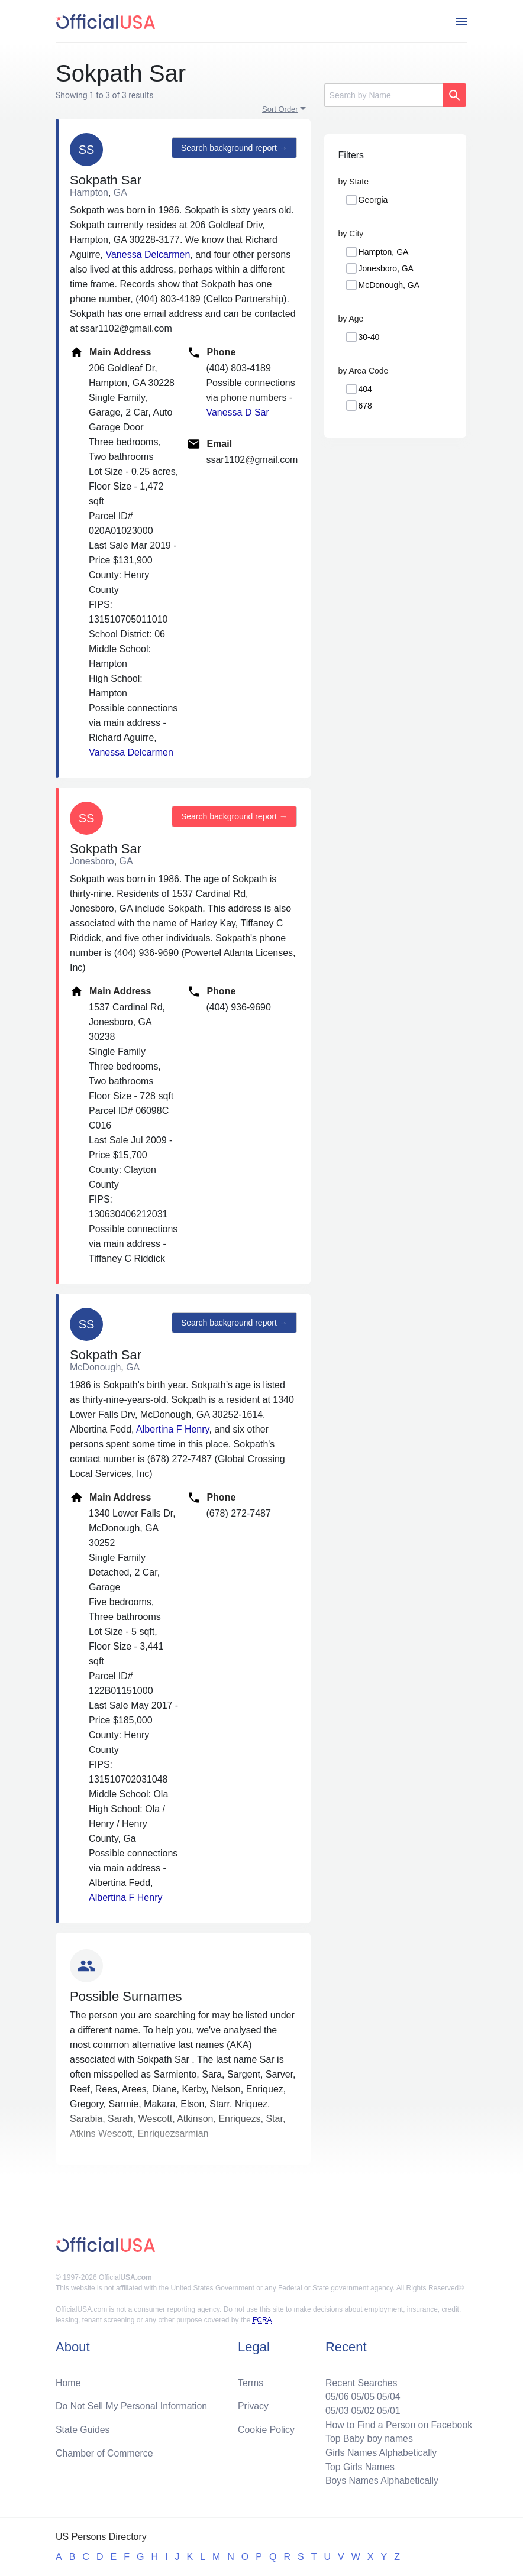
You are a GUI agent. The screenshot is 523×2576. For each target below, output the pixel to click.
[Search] (383, 95)
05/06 (335, 2395)
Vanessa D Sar (237, 412)
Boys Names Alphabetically (381, 2480)
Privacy (253, 2405)
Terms (251, 2381)
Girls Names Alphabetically (380, 2452)
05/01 (387, 2410)
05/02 (361, 2410)
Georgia (373, 200)
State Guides (83, 2428)
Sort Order (280, 109)
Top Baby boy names (368, 2438)
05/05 (361, 2395)
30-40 (369, 337)
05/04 (387, 2395)
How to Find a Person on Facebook (398, 2424)
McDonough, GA (389, 285)
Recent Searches (360, 2381)
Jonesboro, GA (386, 268)
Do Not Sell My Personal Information (132, 2405)
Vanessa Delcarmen (147, 255)
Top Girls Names (358, 2466)
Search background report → (233, 148)
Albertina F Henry (172, 1429)
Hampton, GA (384, 252)
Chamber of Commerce (105, 2452)
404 (365, 389)
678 (365, 405)
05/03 (335, 2410)
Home (68, 2381)
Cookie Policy (266, 2428)
